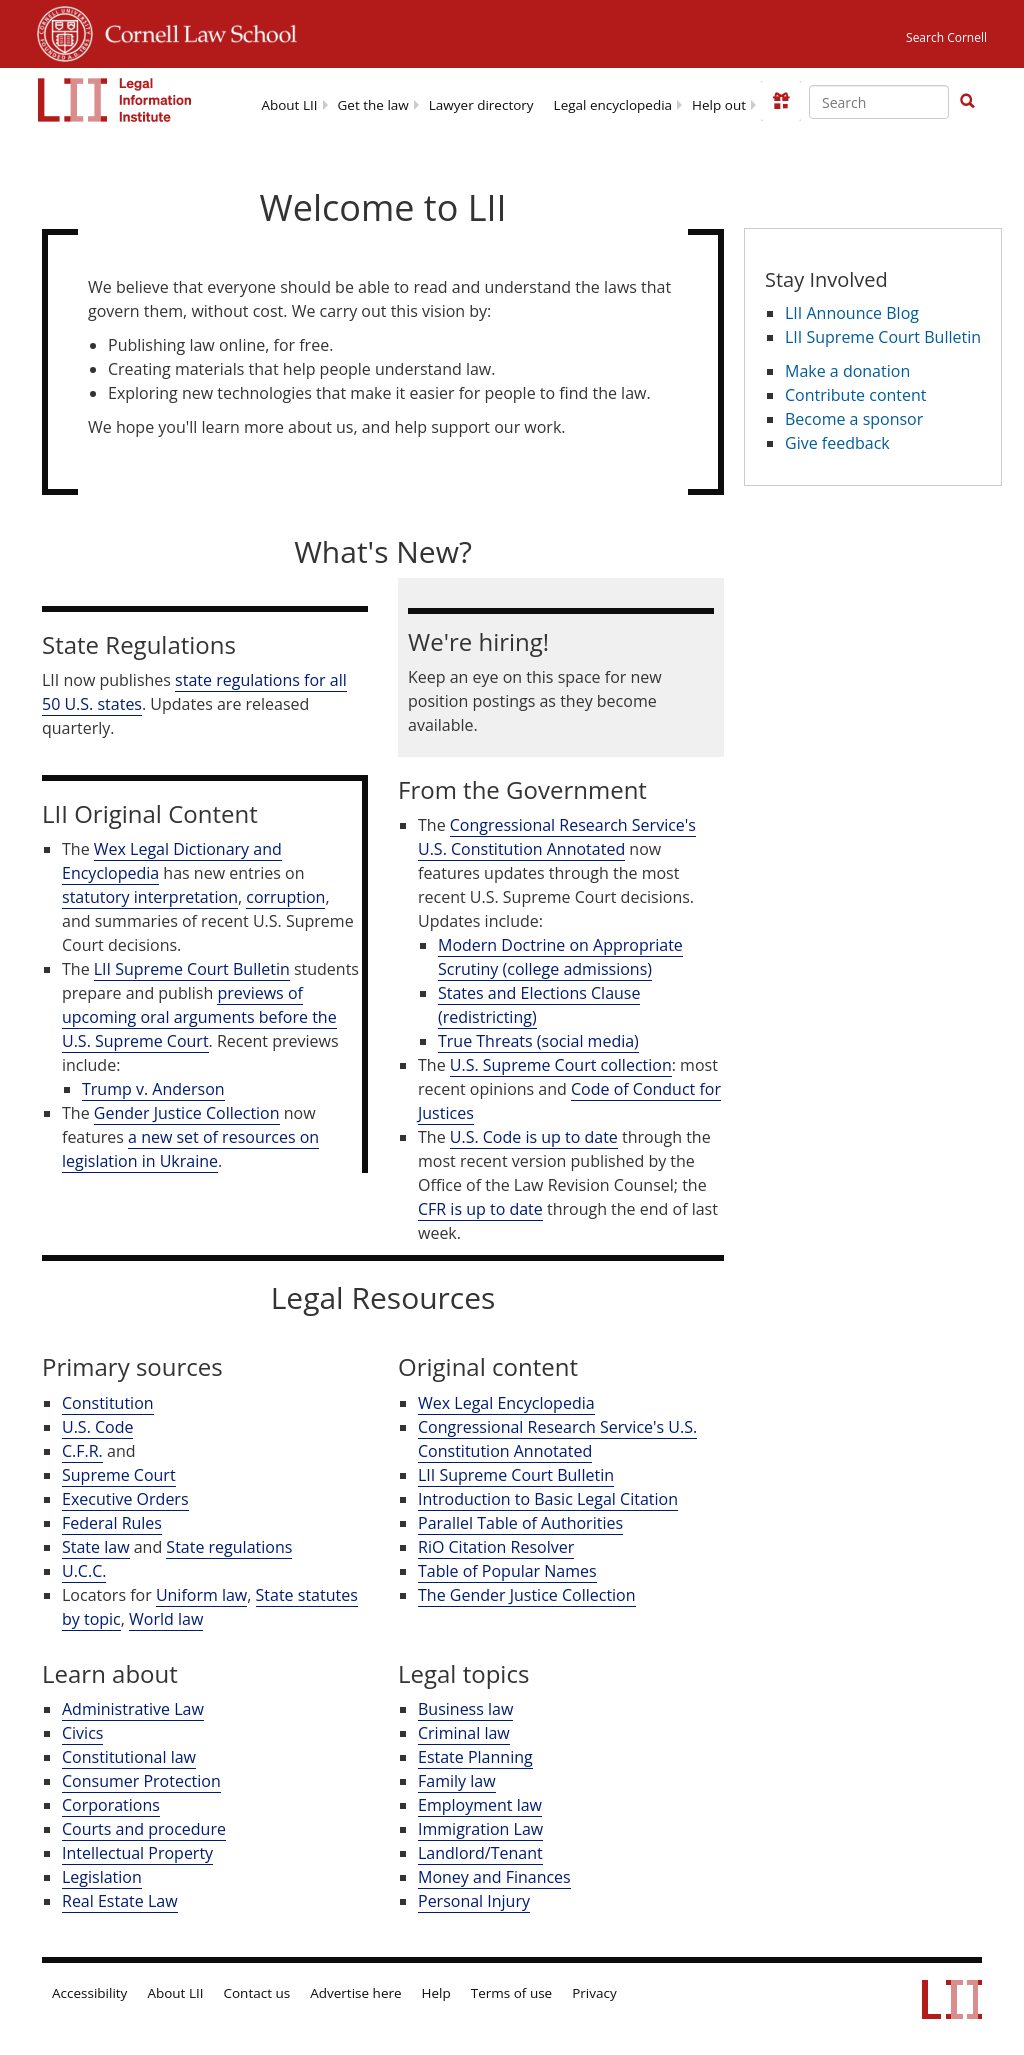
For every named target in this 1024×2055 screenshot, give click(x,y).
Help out (719, 105)
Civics (82, 1733)
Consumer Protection (141, 1781)
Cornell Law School (195, 31)
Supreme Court (119, 1475)
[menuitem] (289, 103)
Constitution (108, 1403)
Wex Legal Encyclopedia (506, 1403)
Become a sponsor (854, 419)
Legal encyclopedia (613, 105)
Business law (465, 1709)
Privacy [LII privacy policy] (594, 1993)
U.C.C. (84, 1571)
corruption (285, 897)
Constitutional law (129, 1757)
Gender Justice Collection (187, 1113)
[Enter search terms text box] (879, 102)
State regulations (229, 1547)
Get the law (373, 105)
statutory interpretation (150, 897)
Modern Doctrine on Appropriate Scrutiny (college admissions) (560, 957)
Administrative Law (133, 1709)
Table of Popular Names (507, 1571)
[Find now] (967, 102)
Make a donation (847, 371)
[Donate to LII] (781, 101)
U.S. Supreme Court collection (561, 1065)
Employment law (480, 1805)
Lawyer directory (481, 105)
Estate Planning (475, 1757)
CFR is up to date (480, 1209)
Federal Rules (112, 1523)
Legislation (102, 1877)
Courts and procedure (144, 1829)
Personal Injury (474, 1901)
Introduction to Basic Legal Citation (548, 1499)
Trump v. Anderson (153, 1089)
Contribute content (856, 395)
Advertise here (355, 1993)
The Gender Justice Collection (527, 1595)
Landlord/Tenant (480, 1853)
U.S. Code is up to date (534, 1137)
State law (96, 1547)
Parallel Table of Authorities (520, 1523)
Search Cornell (946, 37)
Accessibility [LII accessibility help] (89, 1993)
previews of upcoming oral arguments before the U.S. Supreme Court (199, 1017)
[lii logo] (115, 100)
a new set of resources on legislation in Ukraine (190, 1149)
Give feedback (837, 443)
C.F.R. (82, 1451)
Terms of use (511, 1993)
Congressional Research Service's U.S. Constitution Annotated (557, 837)
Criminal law (464, 1733)
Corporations (111, 1805)
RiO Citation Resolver (496, 1547)
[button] (967, 101)
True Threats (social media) (538, 1041)
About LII (289, 105)
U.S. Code (97, 1427)
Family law (457, 1781)
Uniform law (201, 1595)
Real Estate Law (120, 1901)
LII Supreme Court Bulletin (192, 969)
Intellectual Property (137, 1853)
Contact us (257, 1993)
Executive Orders (125, 1499)
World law (166, 1619)
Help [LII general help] (436, 1993)
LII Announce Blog (852, 313)
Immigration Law (480, 1829)
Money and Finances (494, 1877)
